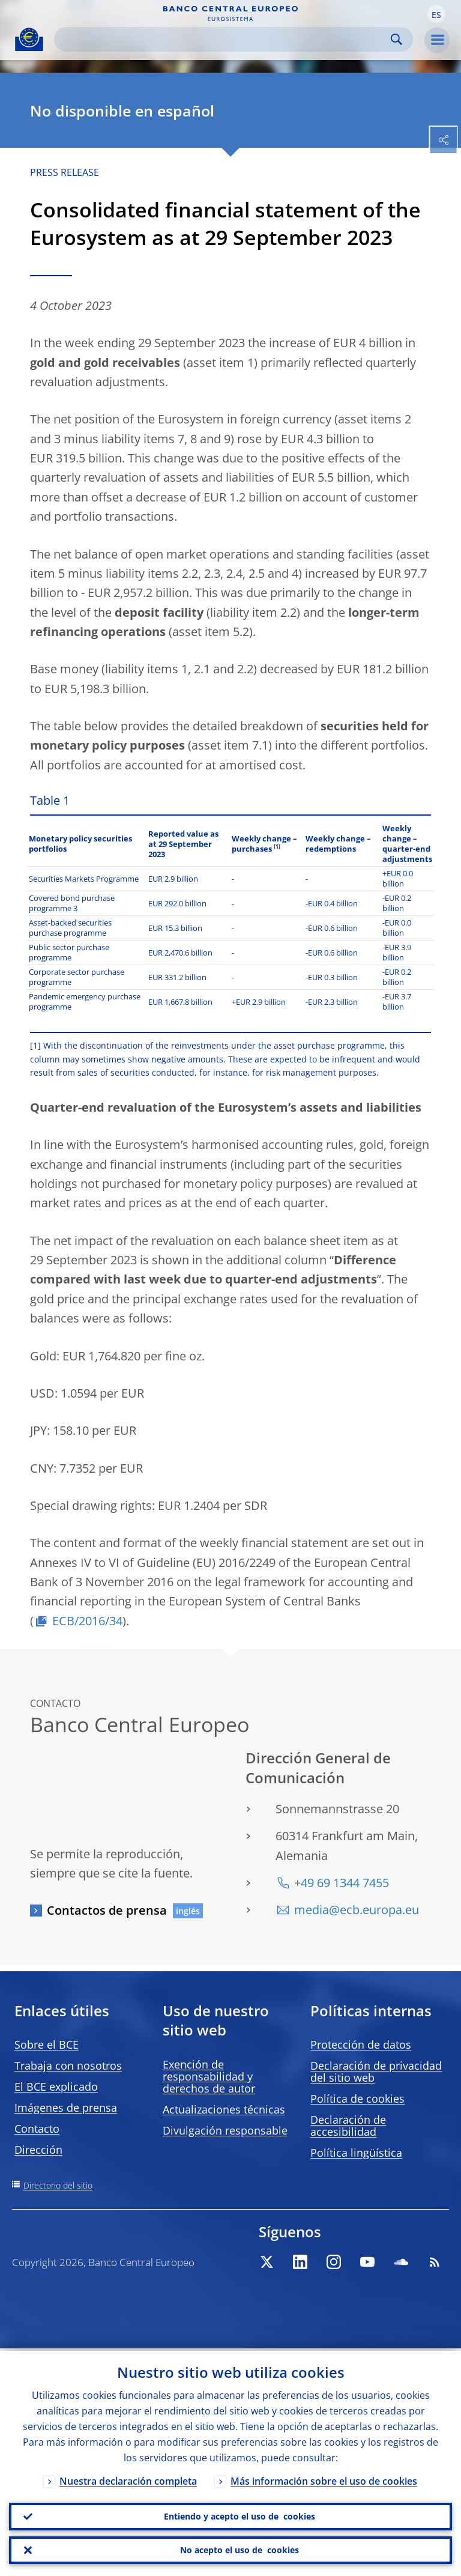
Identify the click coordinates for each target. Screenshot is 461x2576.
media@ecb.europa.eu (356, 1910)
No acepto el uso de (239, 2550)
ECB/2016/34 (87, 1621)
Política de (357, 2098)
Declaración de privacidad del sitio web (376, 2071)
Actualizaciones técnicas (224, 2109)
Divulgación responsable (225, 2130)
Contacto (36, 2128)
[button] (436, 14)
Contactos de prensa (107, 1910)
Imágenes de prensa (65, 2107)
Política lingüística (356, 2152)
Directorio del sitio (57, 2185)
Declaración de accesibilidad (348, 2125)
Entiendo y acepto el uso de (239, 2515)
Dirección (38, 2149)
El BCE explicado (56, 2086)
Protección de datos (360, 2044)
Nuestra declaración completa (128, 2479)
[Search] (224, 39)
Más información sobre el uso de (323, 2479)
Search (396, 39)
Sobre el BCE (46, 2044)
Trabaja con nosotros (68, 2065)
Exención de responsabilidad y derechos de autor (209, 2076)
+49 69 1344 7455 (341, 1882)
